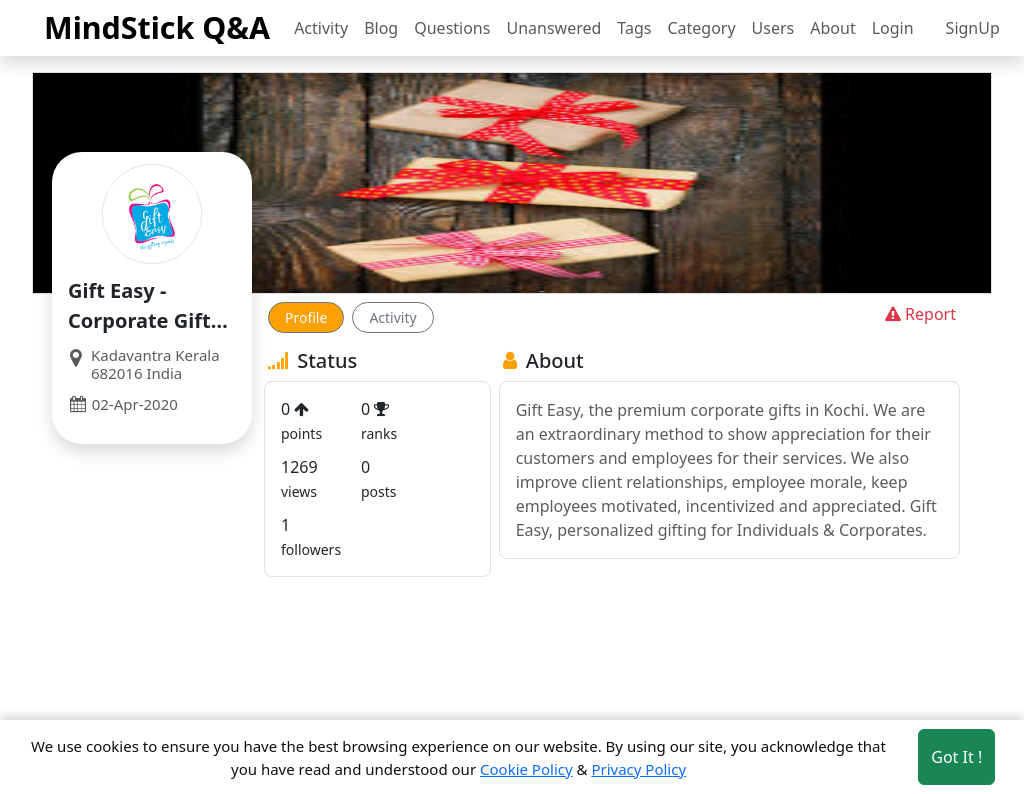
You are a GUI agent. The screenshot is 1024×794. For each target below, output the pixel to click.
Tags (634, 28)
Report (918, 314)
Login (893, 28)
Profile (306, 317)
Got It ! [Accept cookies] (956, 757)
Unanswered (553, 28)
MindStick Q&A (157, 27)
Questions (452, 28)
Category (701, 28)
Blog (381, 28)
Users (773, 28)
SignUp (973, 28)
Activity (321, 28)
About (832, 28)
